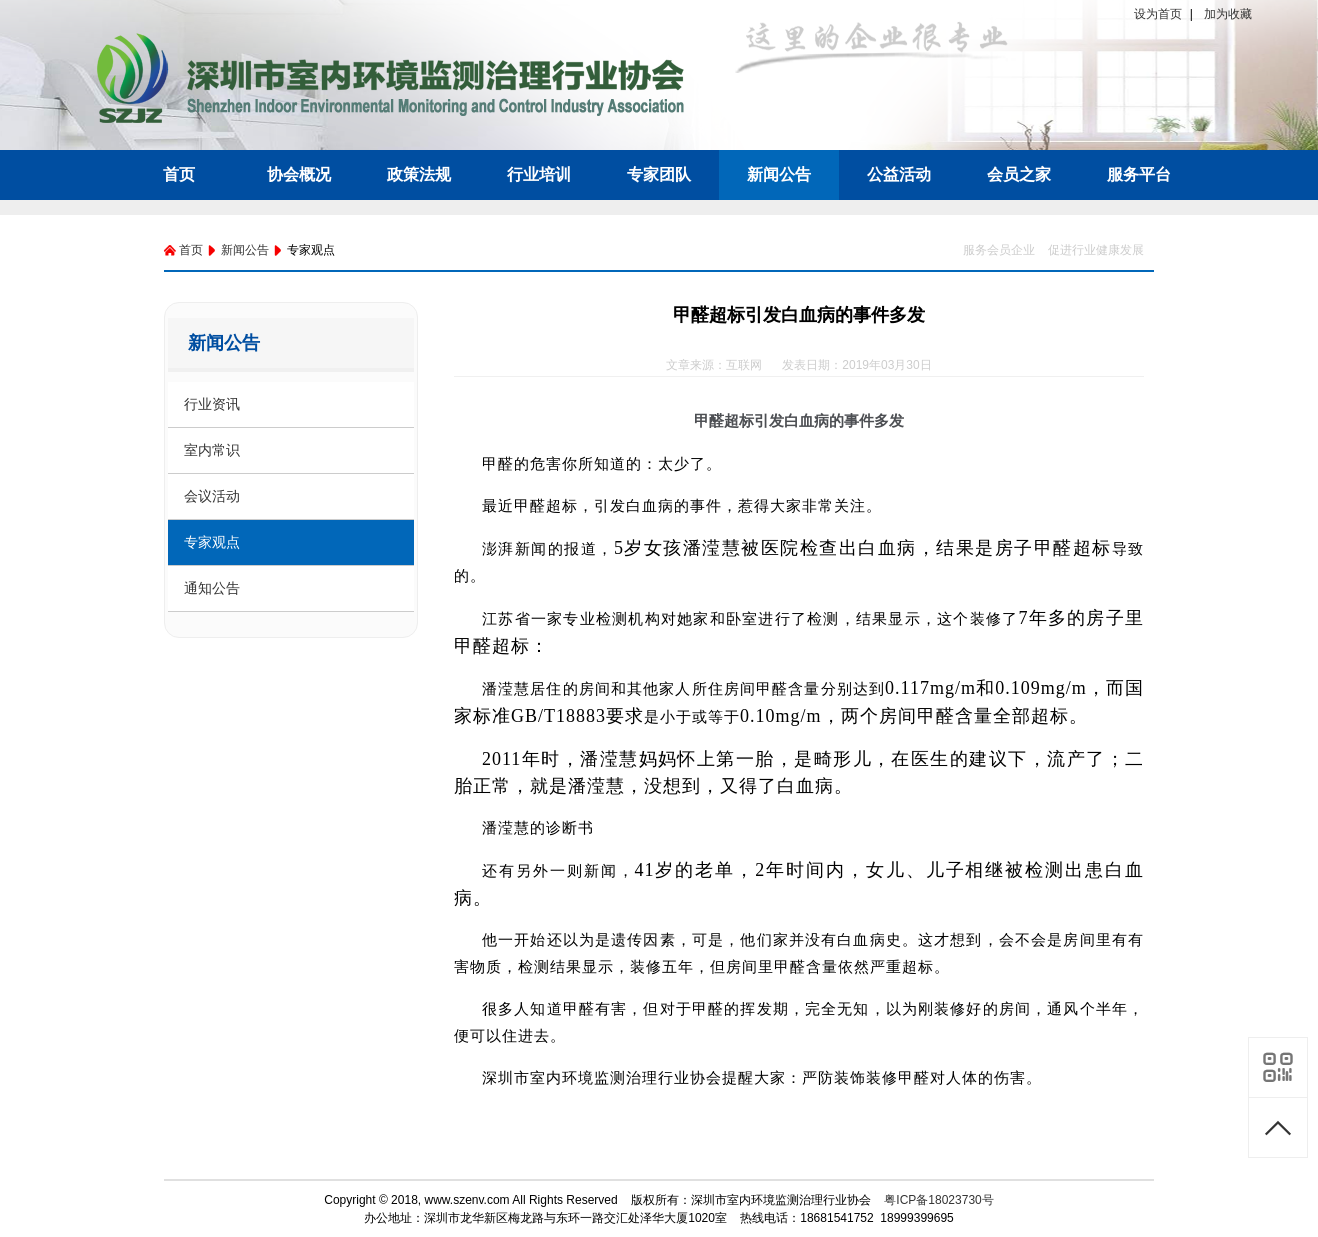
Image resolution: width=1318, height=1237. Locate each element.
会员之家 (1019, 174)
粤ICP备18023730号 (938, 1200)
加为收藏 (1228, 14)
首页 (179, 174)
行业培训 (539, 174)
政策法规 (419, 174)
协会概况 (299, 174)
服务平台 (1139, 174)
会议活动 (212, 496)
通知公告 (212, 588)
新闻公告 (779, 174)
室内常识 (212, 450)
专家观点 (212, 542)
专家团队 (659, 174)
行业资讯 (212, 404)
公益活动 (899, 174)
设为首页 (1158, 14)
